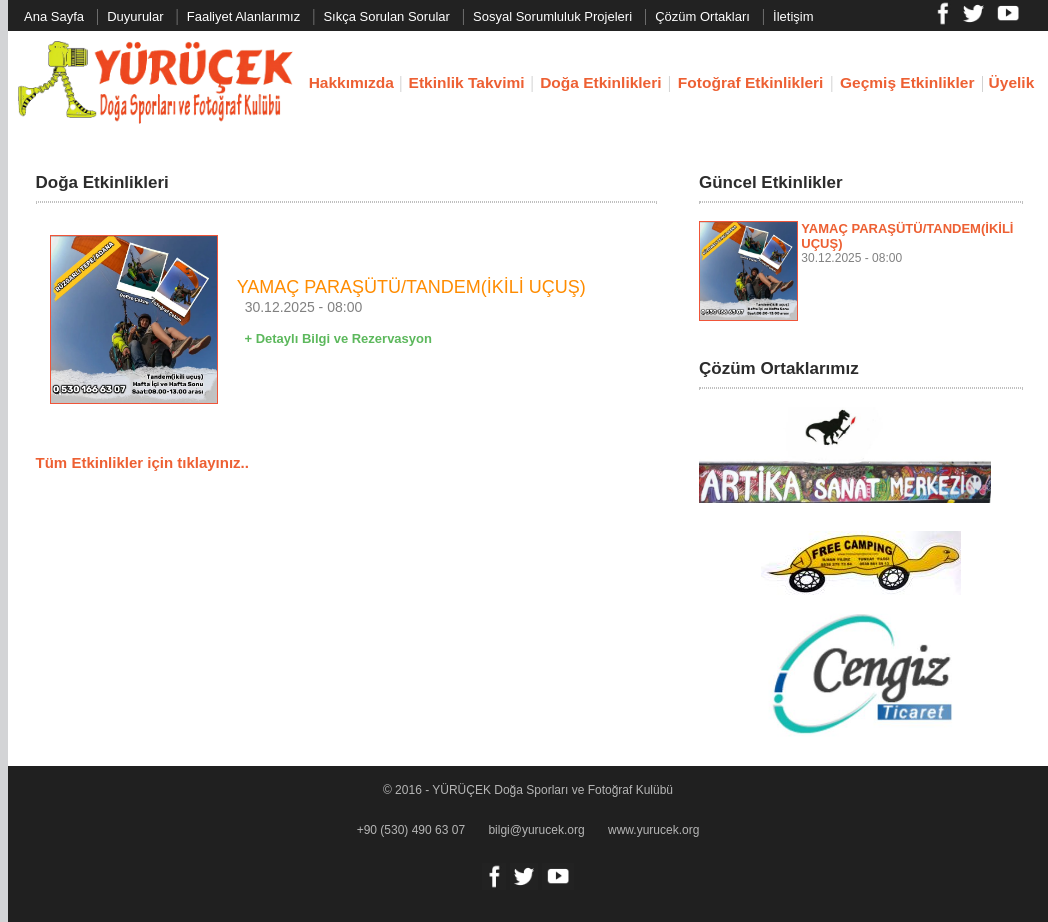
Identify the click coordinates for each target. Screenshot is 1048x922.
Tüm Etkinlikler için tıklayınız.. (142, 462)
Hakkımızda (351, 82)
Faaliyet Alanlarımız (243, 16)
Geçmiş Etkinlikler (907, 82)
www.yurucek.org (653, 830)
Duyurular (135, 16)
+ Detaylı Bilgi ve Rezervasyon (338, 338)
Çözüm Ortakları (702, 16)
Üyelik (1012, 82)
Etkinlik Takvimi (467, 82)
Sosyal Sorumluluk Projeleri (552, 16)
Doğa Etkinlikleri (600, 82)
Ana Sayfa (54, 16)
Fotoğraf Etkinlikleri (751, 82)
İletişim (793, 16)
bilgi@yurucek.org (536, 830)
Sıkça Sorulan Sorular (386, 16)
